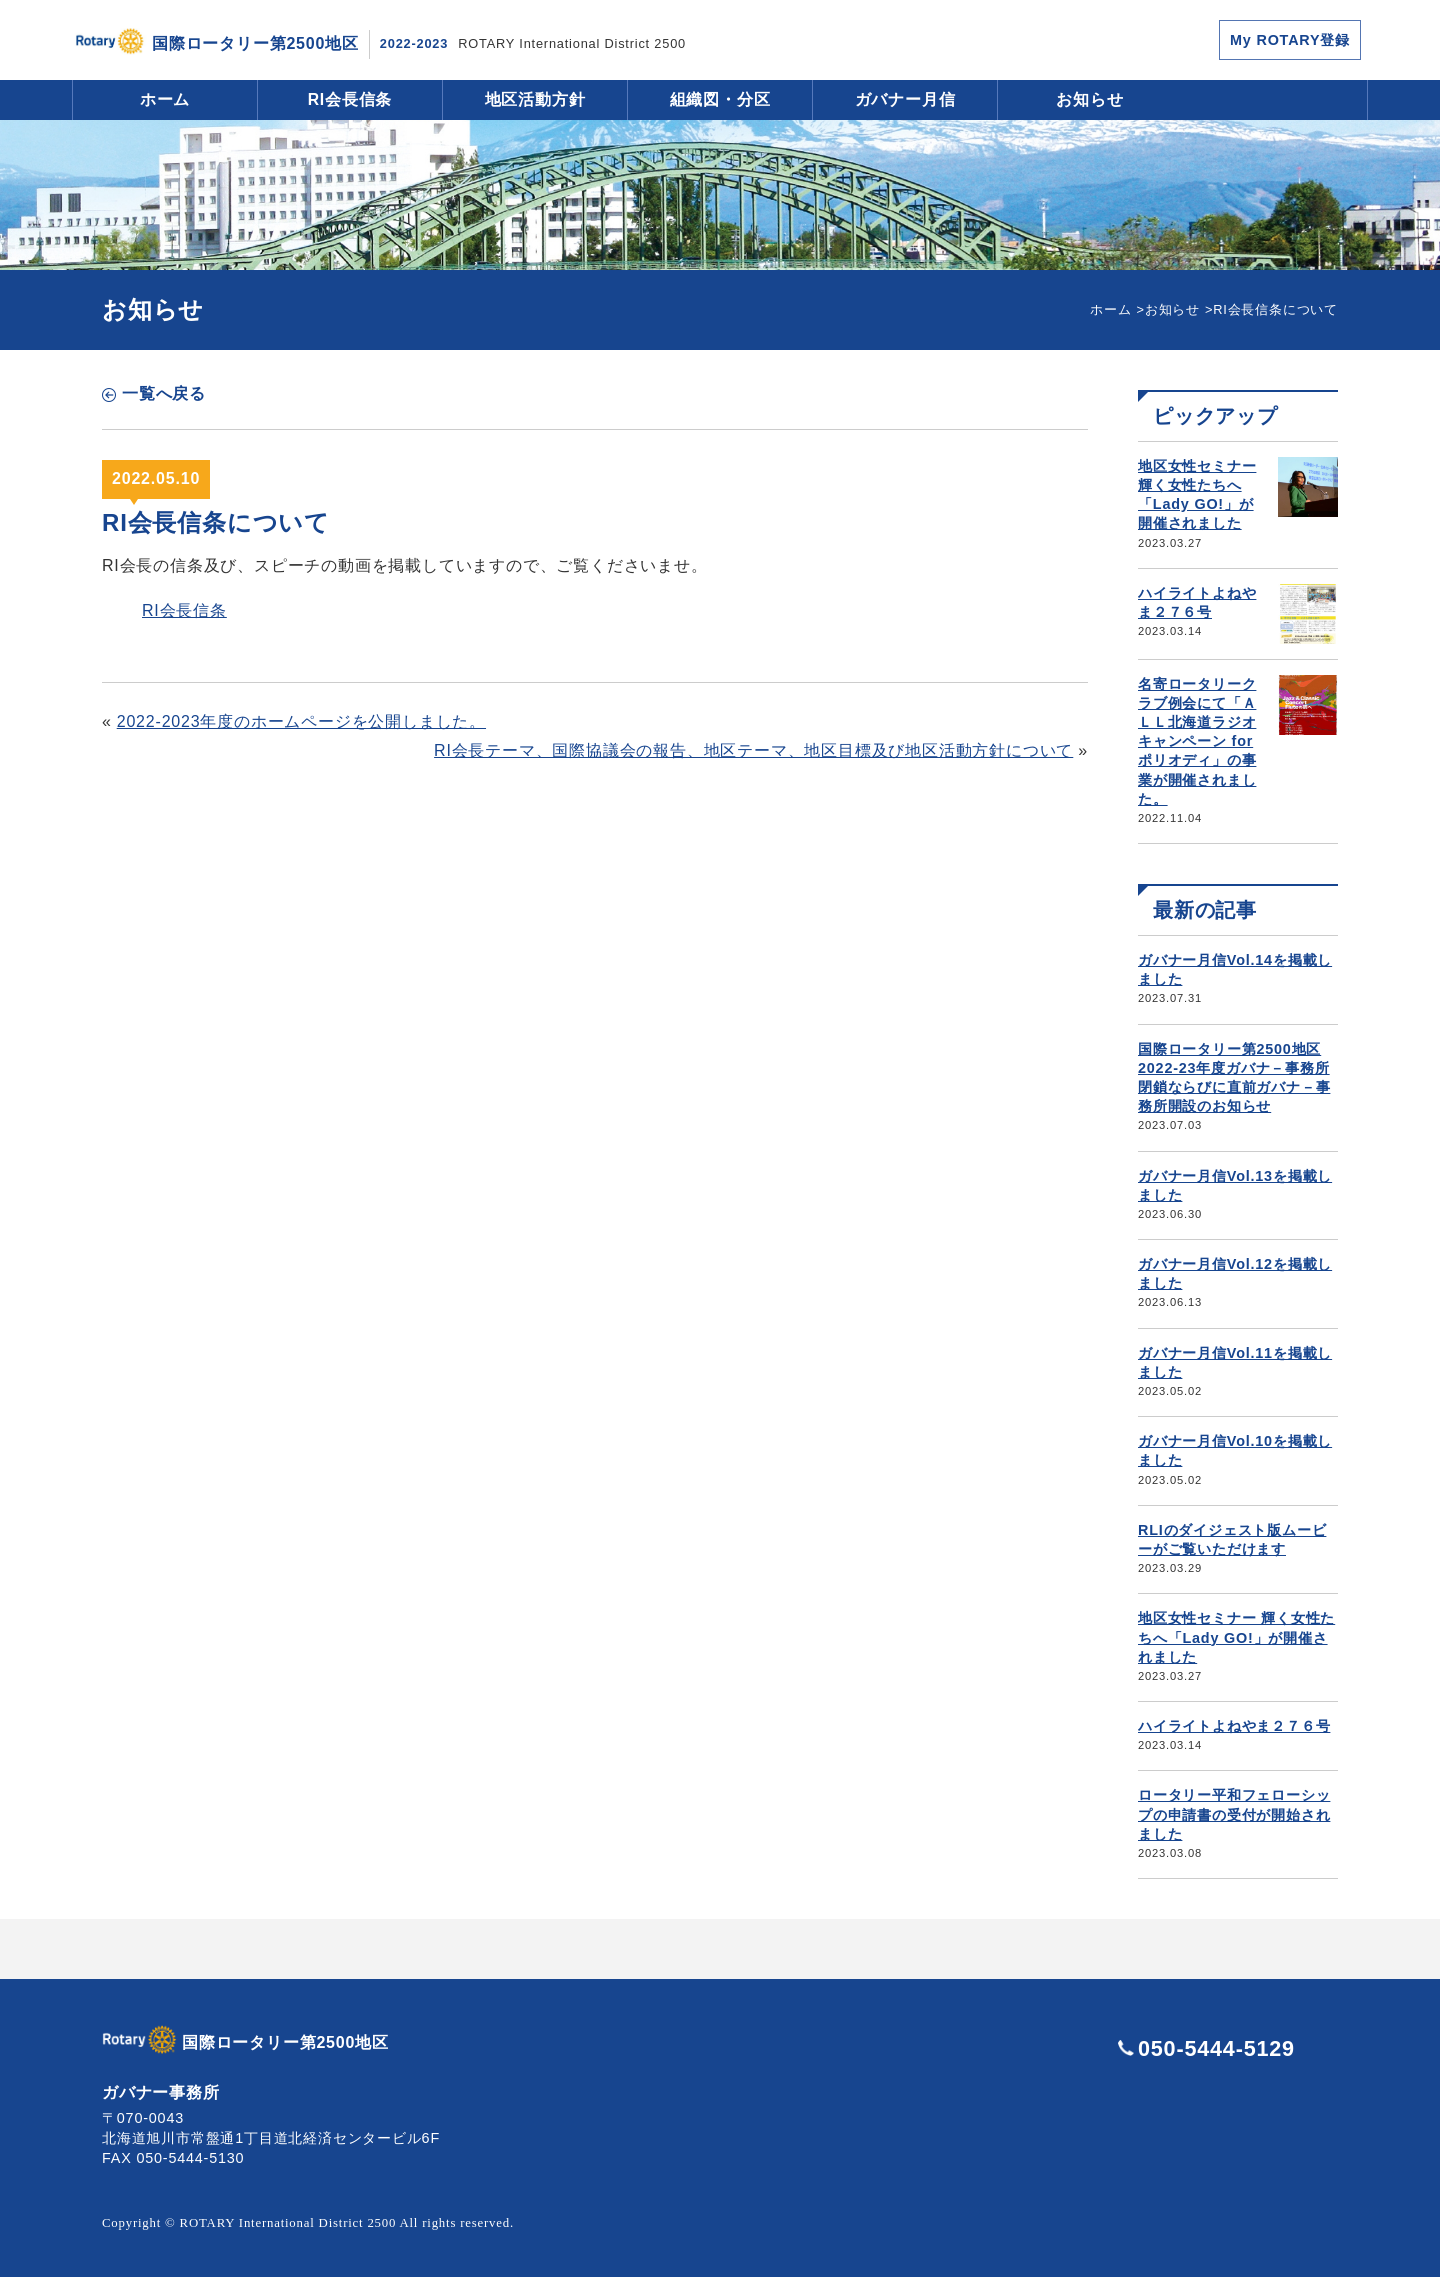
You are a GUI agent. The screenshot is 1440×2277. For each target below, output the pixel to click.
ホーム (165, 99)
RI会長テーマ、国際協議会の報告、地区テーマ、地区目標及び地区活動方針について (753, 750)
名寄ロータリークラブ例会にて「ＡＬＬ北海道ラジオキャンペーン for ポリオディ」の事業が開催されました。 (1197, 741)
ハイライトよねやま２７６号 (1234, 1726)
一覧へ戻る (164, 393)
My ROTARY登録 (1290, 40)
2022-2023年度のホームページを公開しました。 (301, 721)
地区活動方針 (535, 99)
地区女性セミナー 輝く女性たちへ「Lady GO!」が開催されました (1236, 1637)
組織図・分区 (720, 99)
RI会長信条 (350, 99)
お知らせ (1089, 99)
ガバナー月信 (905, 99)
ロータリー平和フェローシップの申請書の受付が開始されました (1234, 1814)
